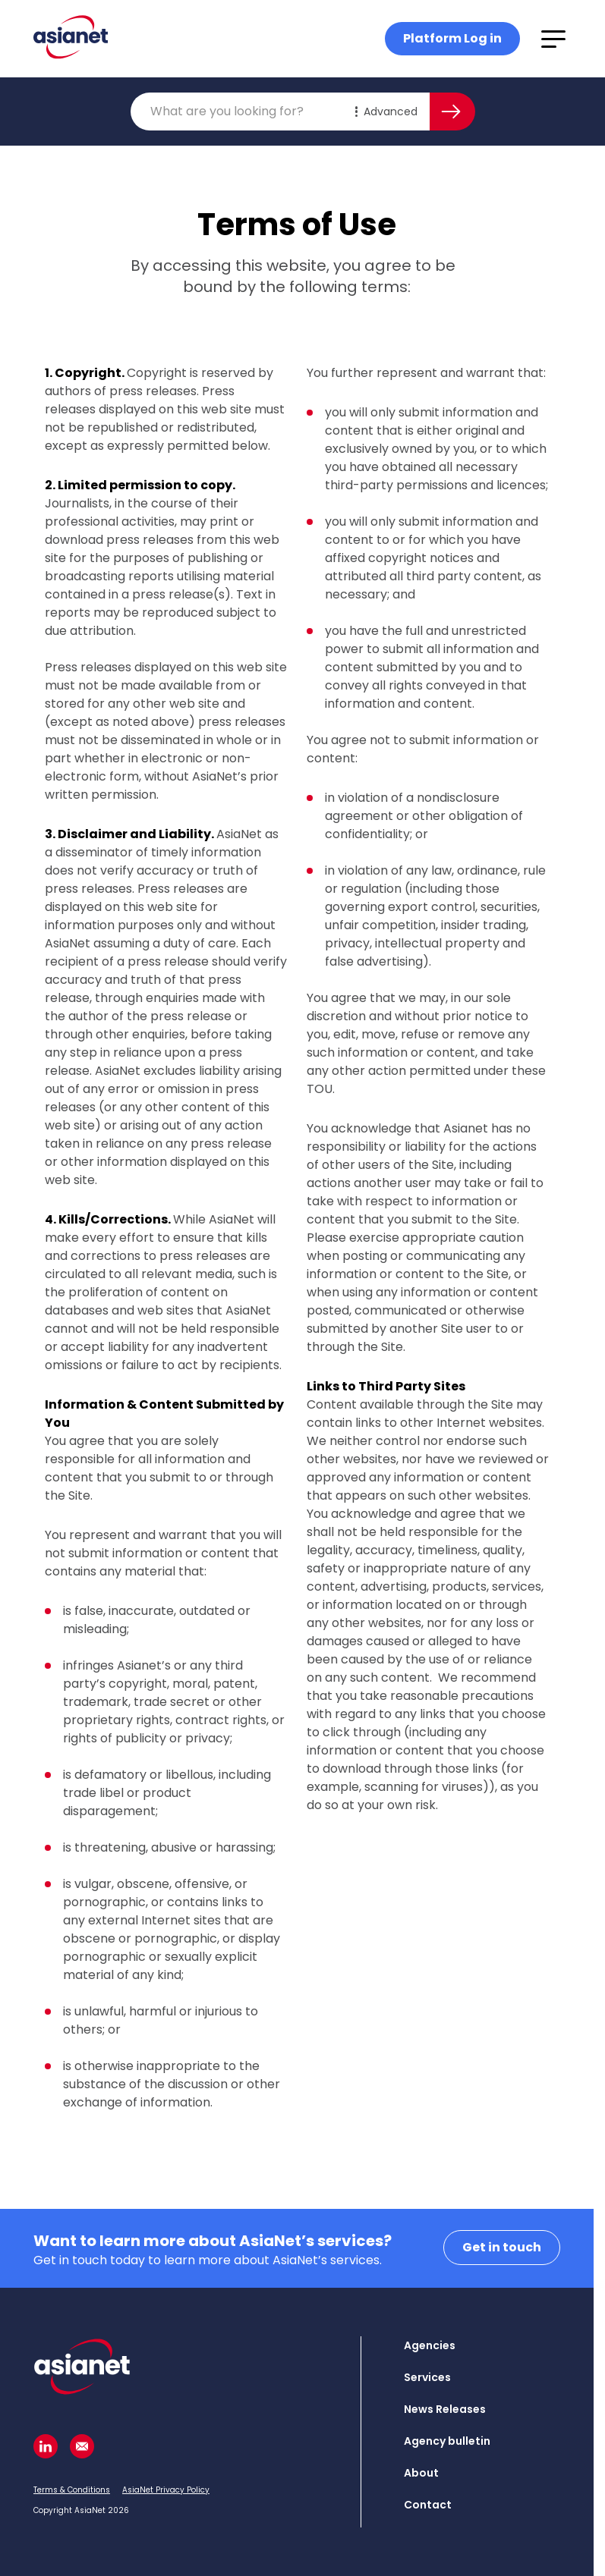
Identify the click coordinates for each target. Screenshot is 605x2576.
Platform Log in (452, 38)
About (421, 2472)
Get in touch (501, 2247)
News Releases (445, 2409)
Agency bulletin (447, 2441)
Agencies (429, 2345)
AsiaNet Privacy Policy (166, 2490)
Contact (428, 2504)
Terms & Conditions (71, 2490)
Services (427, 2377)
